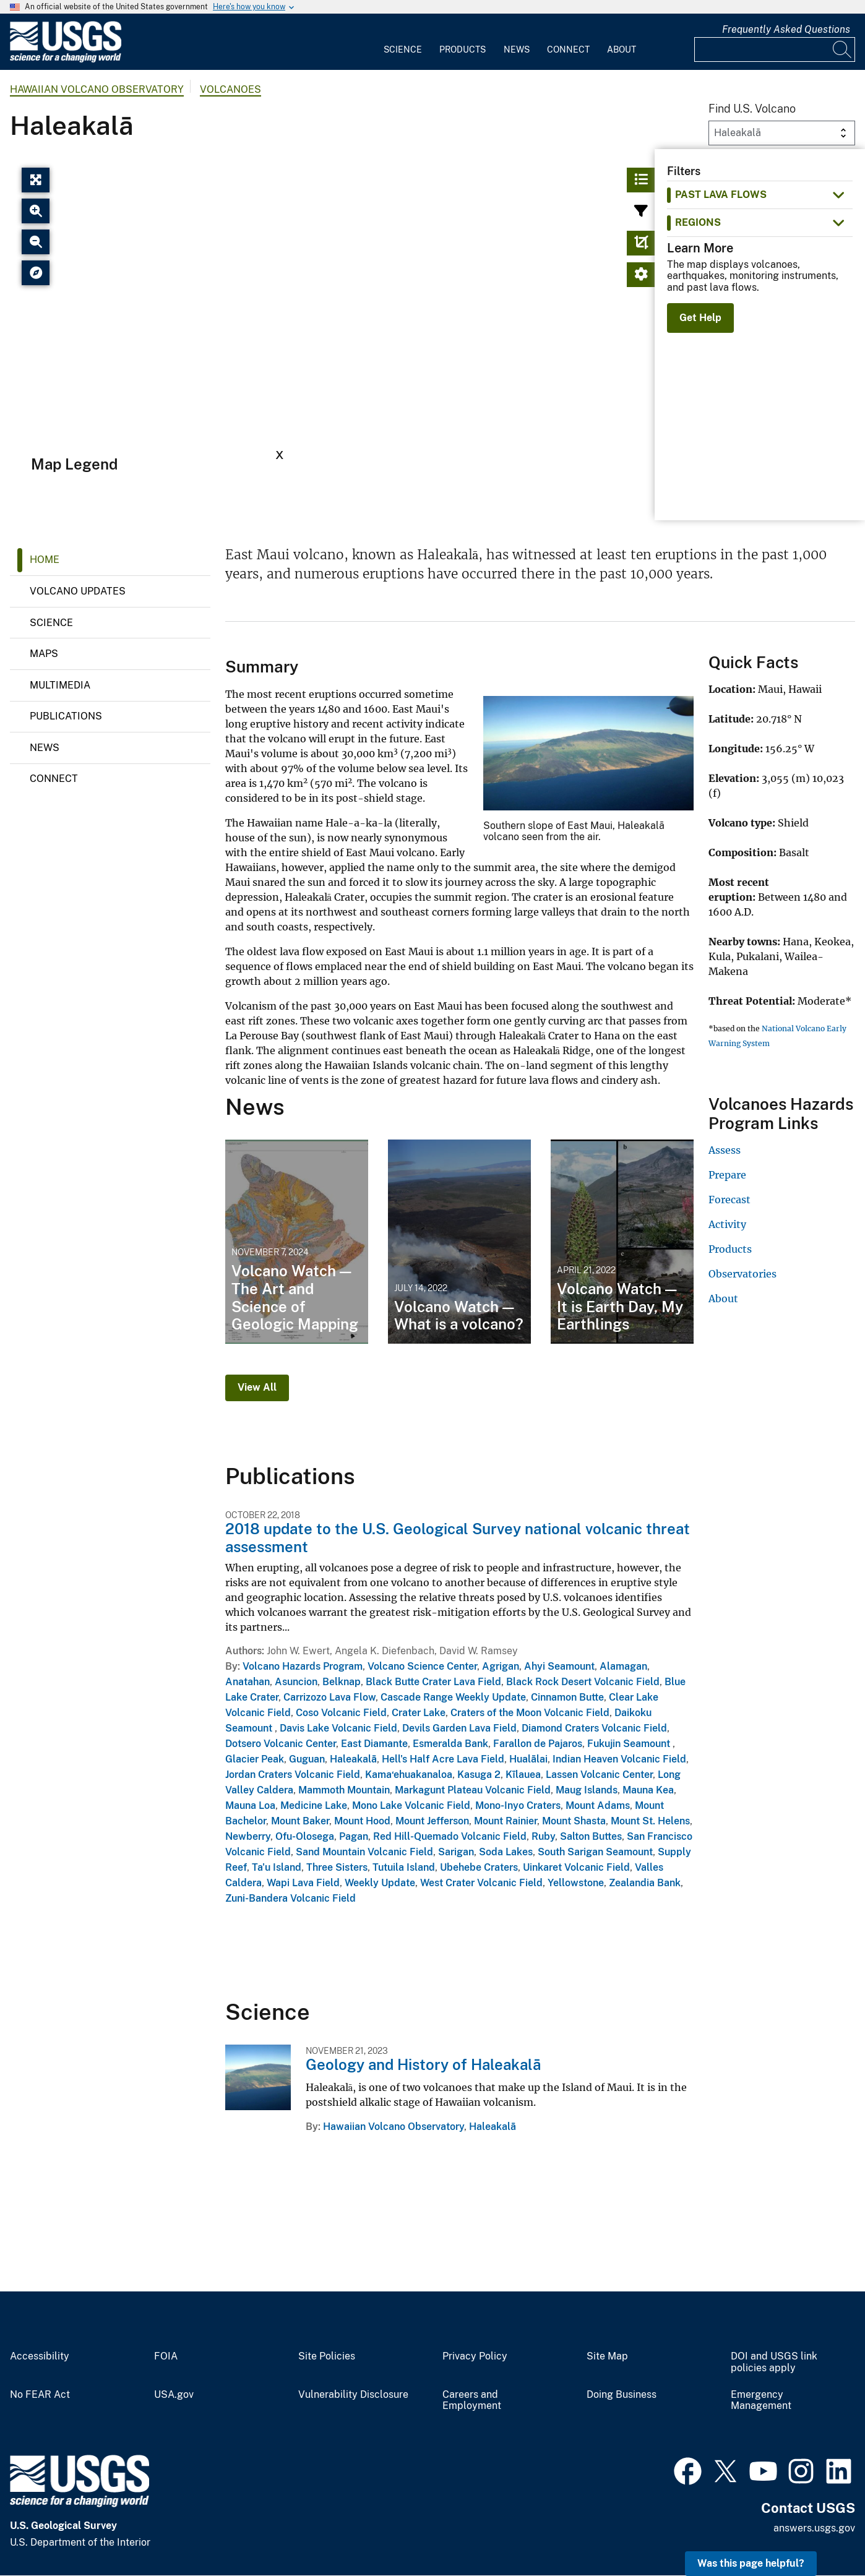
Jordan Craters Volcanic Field (292, 1774)
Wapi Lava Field (303, 1883)
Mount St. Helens (650, 1821)
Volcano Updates (78, 591)
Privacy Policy (474, 2356)
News (517, 49)
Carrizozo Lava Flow (329, 1697)
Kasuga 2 (479, 1774)
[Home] (65, 60)
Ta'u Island (276, 1867)
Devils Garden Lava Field (459, 1728)
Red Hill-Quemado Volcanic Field (450, 1836)
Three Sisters (337, 1867)
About (621, 49)
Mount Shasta (574, 1821)
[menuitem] (403, 42)
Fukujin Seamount (630, 1744)
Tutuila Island (403, 1867)
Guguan (307, 1759)
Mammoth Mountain (344, 1790)
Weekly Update (380, 1883)
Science (403, 49)
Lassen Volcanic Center (599, 1774)
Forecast (729, 1199)
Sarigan (456, 1852)
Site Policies (326, 2356)
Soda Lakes (506, 1852)
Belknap (341, 1682)
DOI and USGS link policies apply (774, 2362)
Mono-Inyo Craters (518, 1805)
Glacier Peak (254, 1759)
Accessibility (39, 2356)
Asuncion (296, 1682)
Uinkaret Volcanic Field (576, 1867)
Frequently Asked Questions (786, 29)
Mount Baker (300, 1821)
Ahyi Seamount (559, 1666)
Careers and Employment (471, 2400)
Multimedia (60, 685)
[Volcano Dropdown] (781, 133)
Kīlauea (523, 1774)
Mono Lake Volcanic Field (411, 1805)
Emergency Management (761, 2400)
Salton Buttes (591, 1836)
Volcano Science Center (422, 1666)
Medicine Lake (313, 1805)
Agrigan (500, 1666)
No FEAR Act (40, 2394)
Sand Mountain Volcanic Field (364, 1852)
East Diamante (374, 1744)
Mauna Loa (250, 1805)
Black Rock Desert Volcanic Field (583, 1682)
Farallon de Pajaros (537, 1744)
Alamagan (623, 1666)
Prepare (727, 1175)
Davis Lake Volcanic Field (338, 1728)
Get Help (700, 318)
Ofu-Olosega (304, 1836)
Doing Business (621, 2394)
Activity (727, 1224)
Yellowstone (576, 1883)
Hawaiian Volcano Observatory (97, 89)
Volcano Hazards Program (303, 1666)
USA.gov (174, 2394)
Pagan (353, 1836)
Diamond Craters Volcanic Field (594, 1728)
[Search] (842, 49)
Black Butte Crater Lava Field (433, 1682)
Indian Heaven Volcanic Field (619, 1759)
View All (257, 1387)
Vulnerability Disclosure (353, 2394)
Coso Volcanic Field (341, 1713)
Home (44, 559)
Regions (698, 222)
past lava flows (721, 194)
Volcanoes (230, 89)
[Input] (774, 49)
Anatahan (247, 1682)
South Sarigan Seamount (595, 1852)
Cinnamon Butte (567, 1697)
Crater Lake (418, 1713)
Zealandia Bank (645, 1883)
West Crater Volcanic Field (481, 1883)
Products (462, 49)
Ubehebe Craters (479, 1867)
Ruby (543, 1836)
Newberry (247, 1836)
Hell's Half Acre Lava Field (443, 1759)
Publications (66, 716)
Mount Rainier (505, 1821)
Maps (44, 653)
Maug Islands (587, 1790)
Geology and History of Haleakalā (423, 2064)
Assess (724, 1150)
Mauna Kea (648, 1790)
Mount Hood (362, 1821)
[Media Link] (588, 754)
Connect (568, 49)
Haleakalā (353, 1759)
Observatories (742, 1274)
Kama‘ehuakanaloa (408, 1774)
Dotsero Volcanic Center (280, 1744)
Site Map (607, 2356)
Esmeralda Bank (450, 1744)
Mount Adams (598, 1805)
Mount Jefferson (432, 1821)
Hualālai (528, 1759)
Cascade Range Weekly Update (453, 1697)
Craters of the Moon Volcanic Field (529, 1713)
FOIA (166, 2356)
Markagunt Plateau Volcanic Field (473, 1790)
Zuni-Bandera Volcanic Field (290, 1898)
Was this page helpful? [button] (750, 2563)
